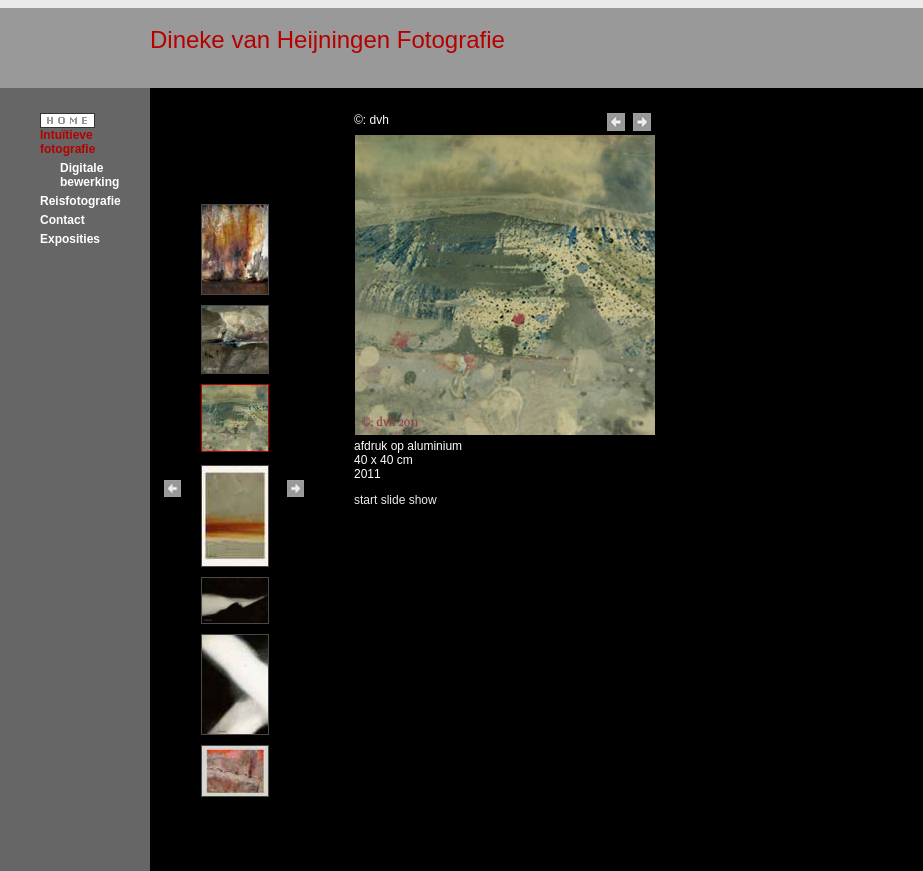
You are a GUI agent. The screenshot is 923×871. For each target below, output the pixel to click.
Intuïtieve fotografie (67, 142)
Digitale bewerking (89, 175)
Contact (62, 220)
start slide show (395, 500)
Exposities (70, 239)
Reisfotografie (80, 201)
